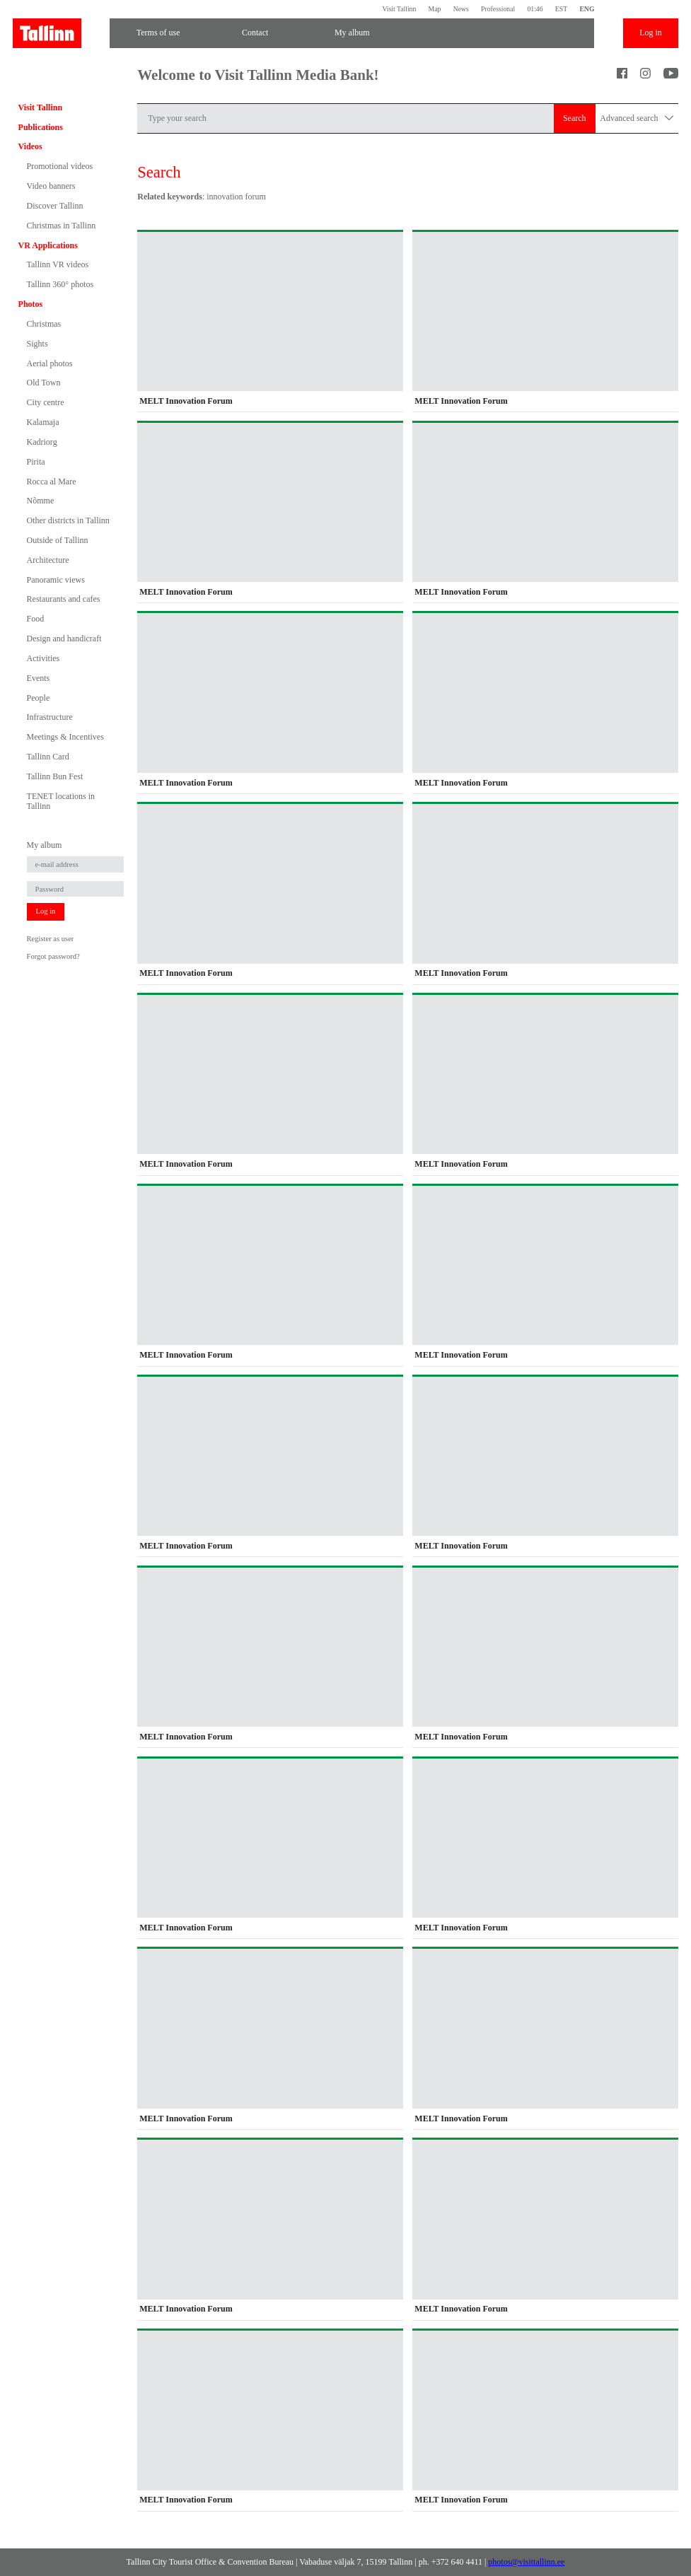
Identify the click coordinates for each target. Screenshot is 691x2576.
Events (38, 678)
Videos (30, 146)
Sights (37, 344)
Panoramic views (56, 580)
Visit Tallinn (399, 9)
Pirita (36, 462)
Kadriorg (42, 442)
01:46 (534, 9)
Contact (255, 32)
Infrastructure (50, 717)
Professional (498, 9)
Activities (43, 658)
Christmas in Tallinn (61, 226)
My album (352, 32)
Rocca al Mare (51, 481)
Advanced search (636, 118)
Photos (30, 304)
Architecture (48, 560)
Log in (650, 32)
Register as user (50, 939)
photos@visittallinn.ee (526, 2562)
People (38, 698)
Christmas (44, 324)
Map (435, 9)
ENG (586, 9)
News (461, 9)
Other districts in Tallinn (68, 520)
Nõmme (40, 501)
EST (561, 9)
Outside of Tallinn (57, 540)
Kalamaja (43, 422)
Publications (40, 127)
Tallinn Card (48, 757)
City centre (45, 402)
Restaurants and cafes (63, 599)
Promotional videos (60, 166)
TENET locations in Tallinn (61, 801)
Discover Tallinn (55, 206)
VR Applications (48, 245)
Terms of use (158, 32)
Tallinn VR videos (58, 264)
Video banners (51, 186)
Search (574, 118)
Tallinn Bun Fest (55, 776)
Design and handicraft (64, 638)
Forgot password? (53, 956)
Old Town (44, 382)
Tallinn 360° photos (60, 284)
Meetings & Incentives (65, 737)
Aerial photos (50, 363)
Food (36, 619)
